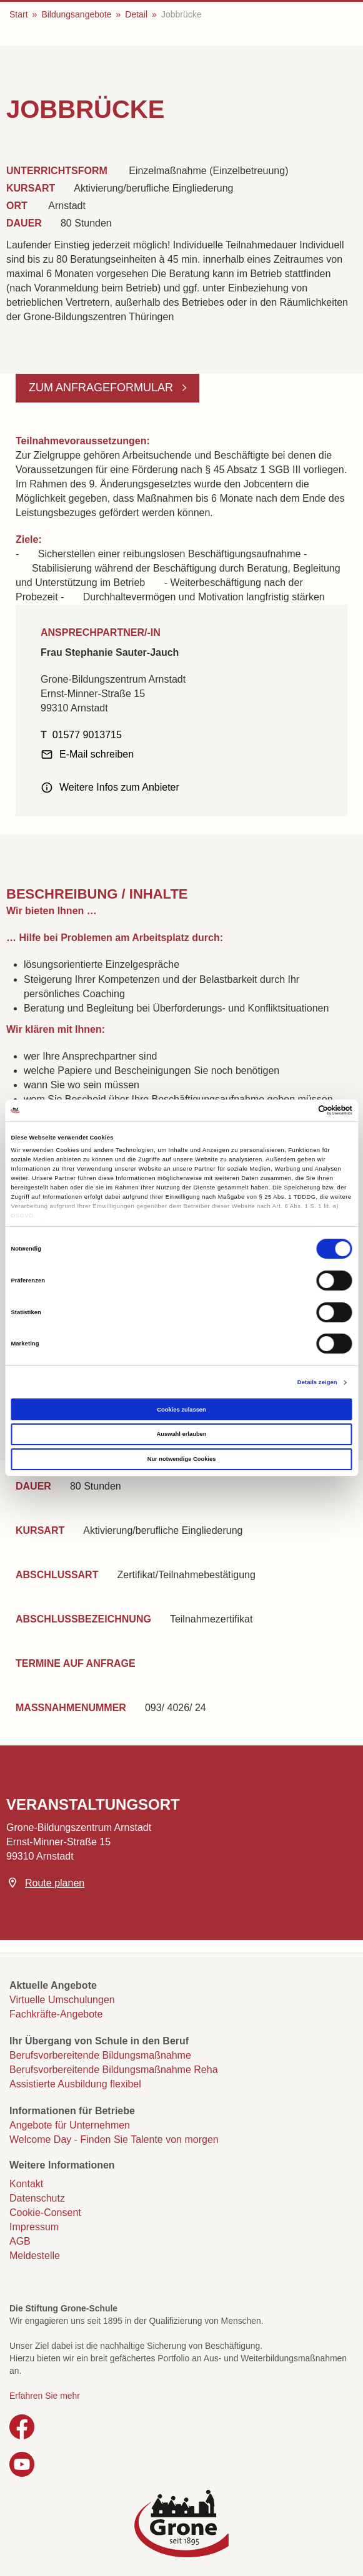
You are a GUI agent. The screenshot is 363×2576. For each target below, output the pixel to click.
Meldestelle (34, 2255)
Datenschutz (37, 2198)
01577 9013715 (87, 734)
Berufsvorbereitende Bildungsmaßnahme (100, 2055)
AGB (20, 2241)
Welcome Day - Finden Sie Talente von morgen (114, 2139)
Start (18, 14)
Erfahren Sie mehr (44, 2396)
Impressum (34, 2227)
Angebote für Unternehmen (69, 2125)
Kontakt (26, 2183)
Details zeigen (317, 1382)
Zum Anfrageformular (102, 387)
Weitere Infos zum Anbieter (119, 787)
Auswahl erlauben (181, 1434)
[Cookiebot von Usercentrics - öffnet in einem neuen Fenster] (297, 1110)
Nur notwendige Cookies (181, 1459)
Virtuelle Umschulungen (62, 1999)
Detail (136, 14)
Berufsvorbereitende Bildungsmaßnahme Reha (113, 2069)
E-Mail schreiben (96, 754)
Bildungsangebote (76, 14)
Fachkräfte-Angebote (55, 2014)
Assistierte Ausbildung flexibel (75, 2084)
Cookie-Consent (45, 2212)
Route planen (54, 1883)
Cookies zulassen (181, 1410)
